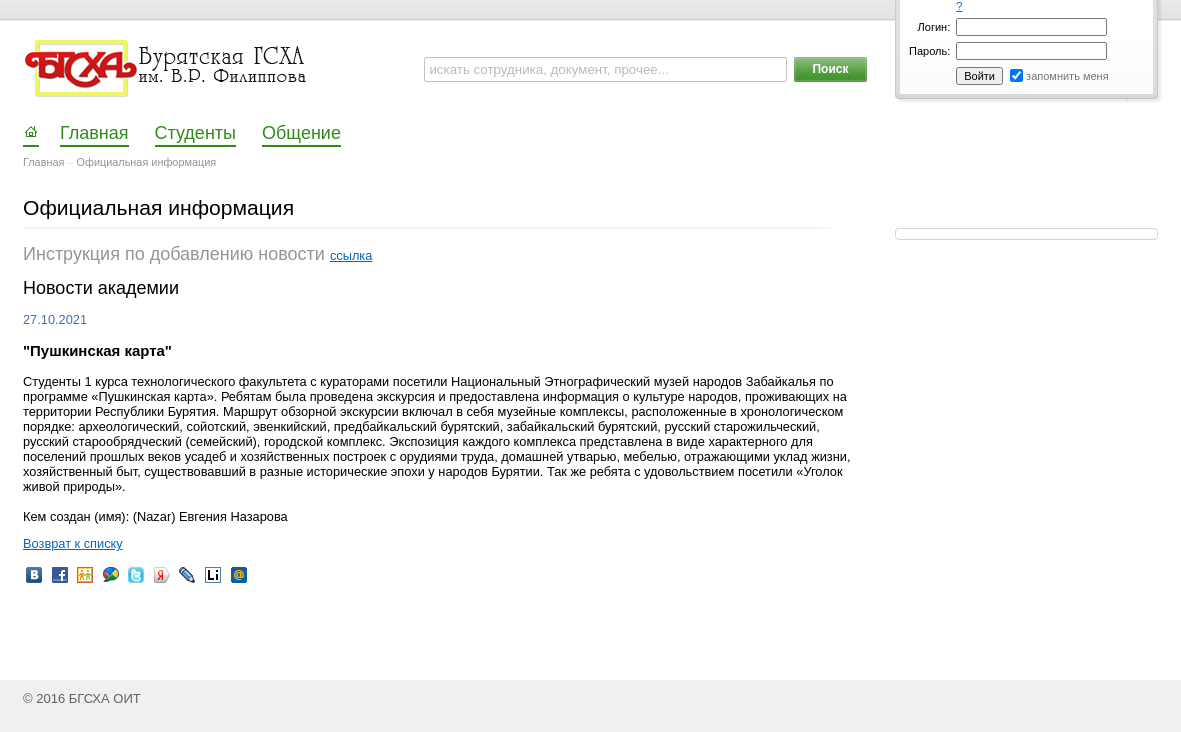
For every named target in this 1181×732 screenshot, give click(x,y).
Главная (43, 162)
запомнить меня (1067, 76)
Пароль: (929, 51)
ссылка (351, 255)
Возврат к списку (73, 543)
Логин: (934, 27)
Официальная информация (147, 162)
